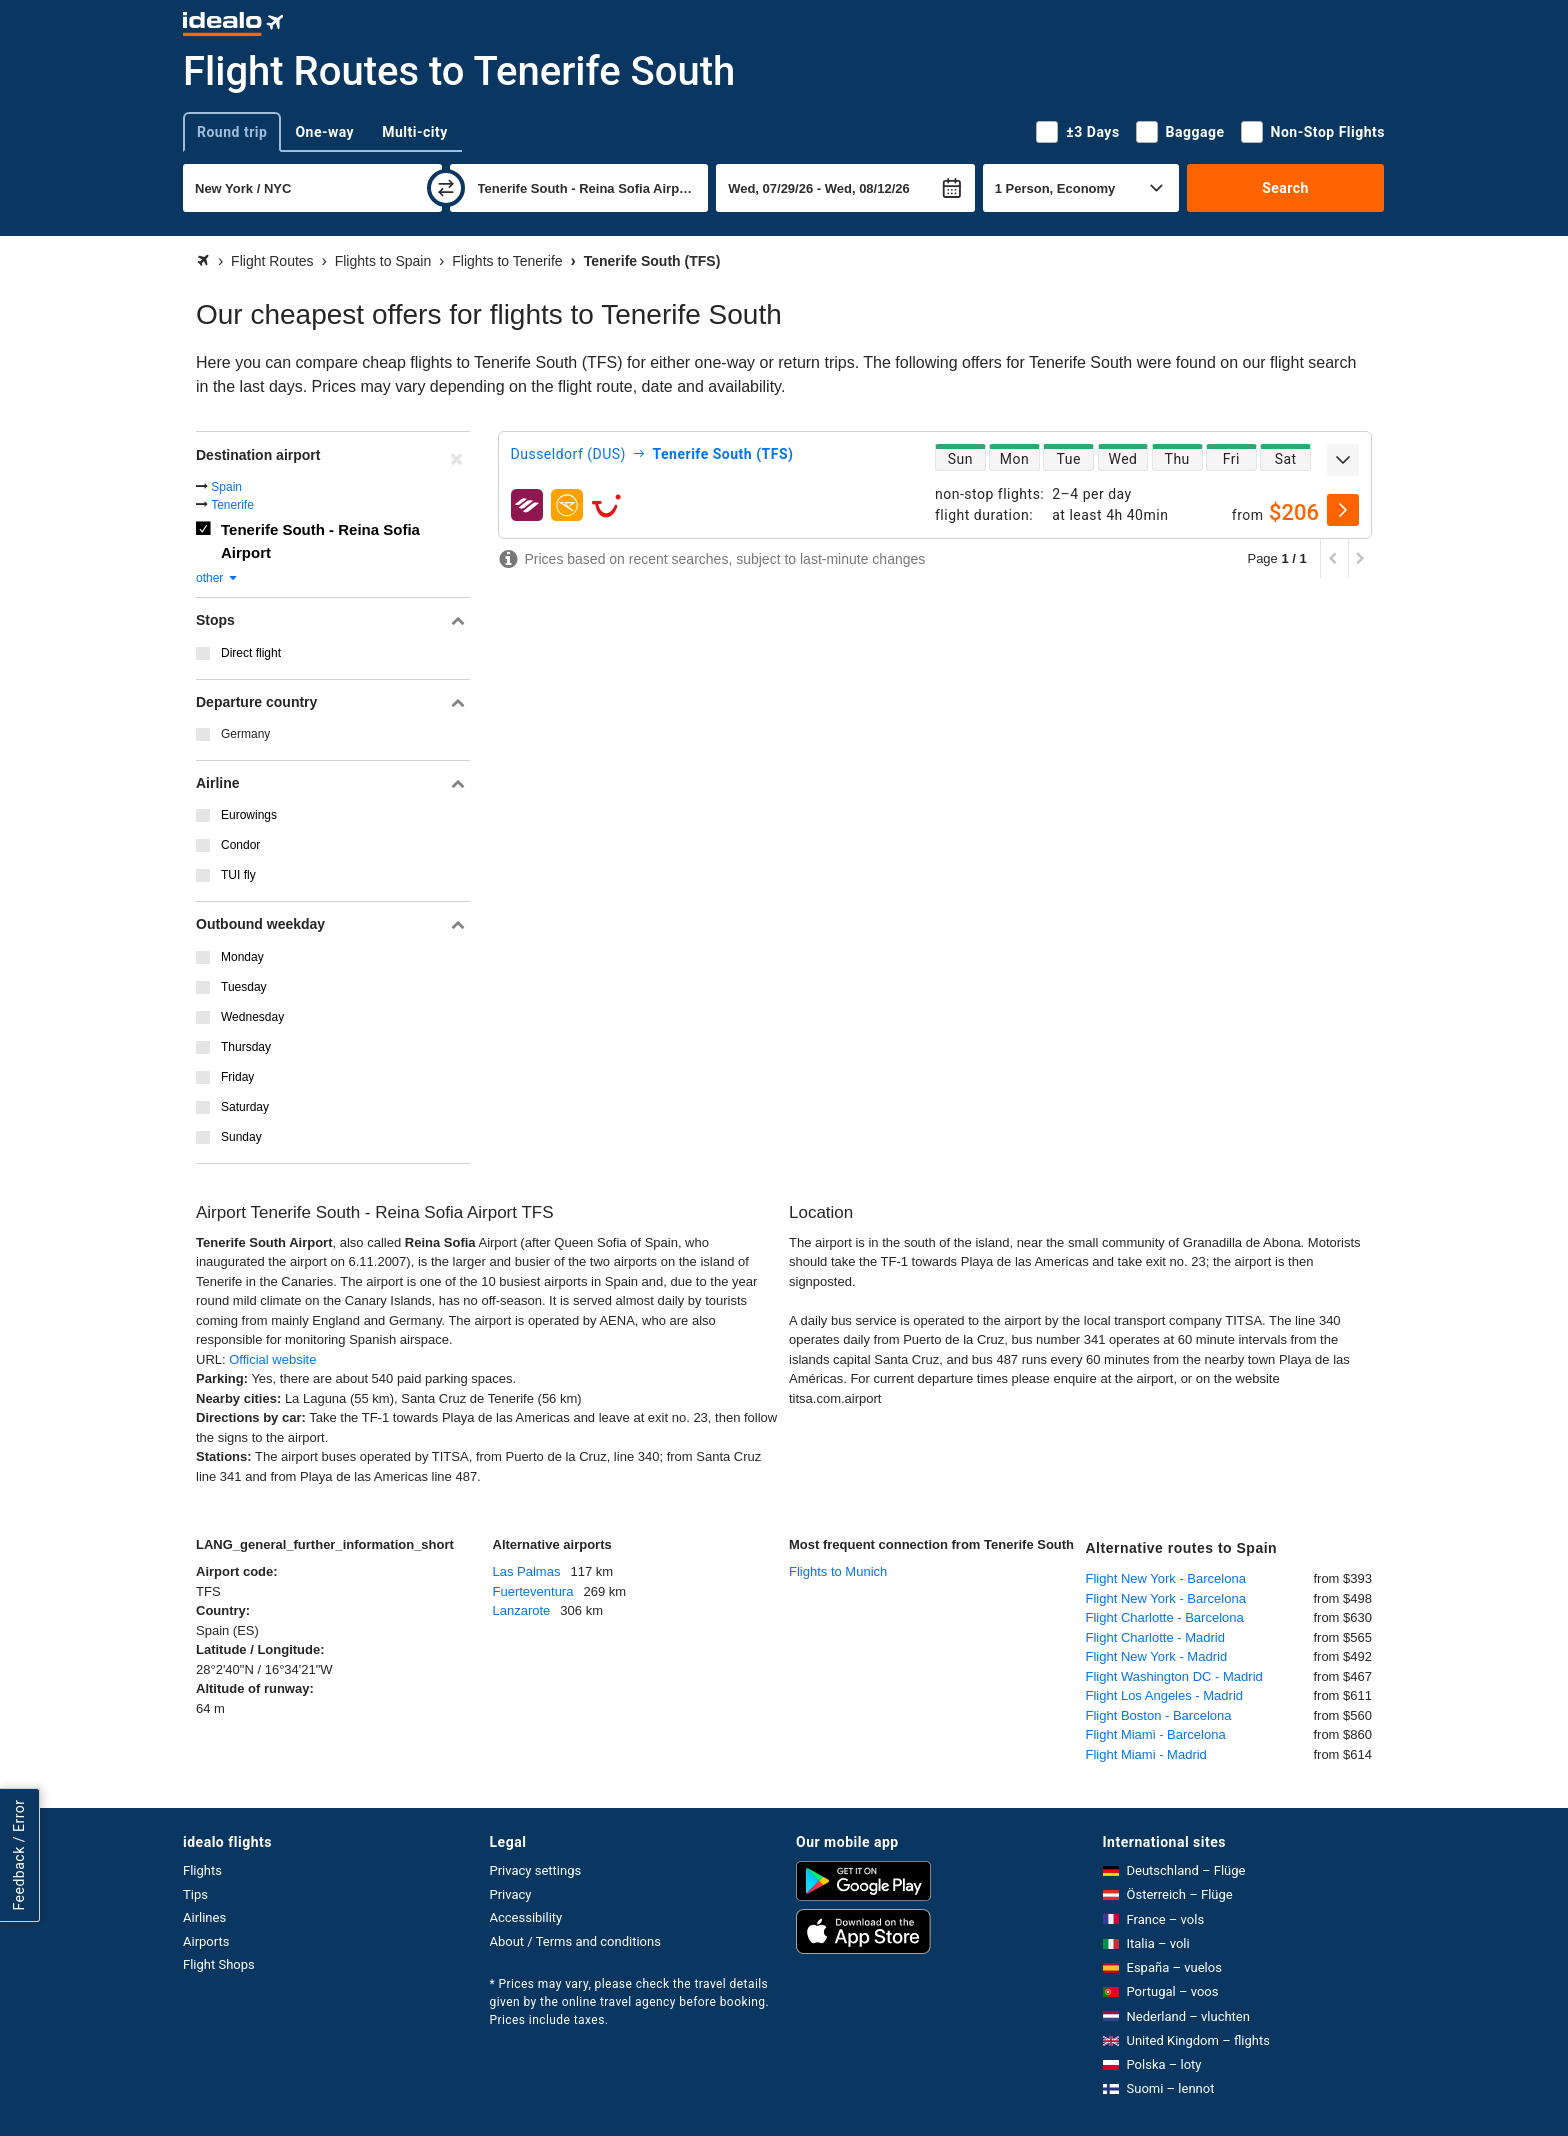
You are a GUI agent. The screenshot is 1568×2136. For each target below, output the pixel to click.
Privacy (511, 1894)
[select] (1343, 510)
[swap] (446, 188)
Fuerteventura (533, 1591)
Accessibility (526, 1917)
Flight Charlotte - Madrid (1155, 1637)
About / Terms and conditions (575, 1941)
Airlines (204, 1917)
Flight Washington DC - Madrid (1174, 1676)
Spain (226, 487)
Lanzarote (522, 1610)
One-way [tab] (324, 132)
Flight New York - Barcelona (1166, 1578)
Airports (206, 1941)
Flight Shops (219, 1964)
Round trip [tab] (232, 132)
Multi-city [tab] (415, 132)
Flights (202, 1870)
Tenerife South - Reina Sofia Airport (320, 541)
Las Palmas (527, 1571)
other (217, 578)
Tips (195, 1894)
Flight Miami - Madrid (1146, 1754)
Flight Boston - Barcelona (1159, 1715)
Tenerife (232, 505)
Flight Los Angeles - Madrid (1165, 1695)
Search (1285, 188)
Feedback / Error (19, 1855)
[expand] (1343, 460)
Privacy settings (536, 1870)
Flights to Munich (838, 1571)
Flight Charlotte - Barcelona (1165, 1617)
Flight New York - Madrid (1157, 1656)
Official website (272, 1359)
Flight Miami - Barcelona (1156, 1734)
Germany (245, 734)
